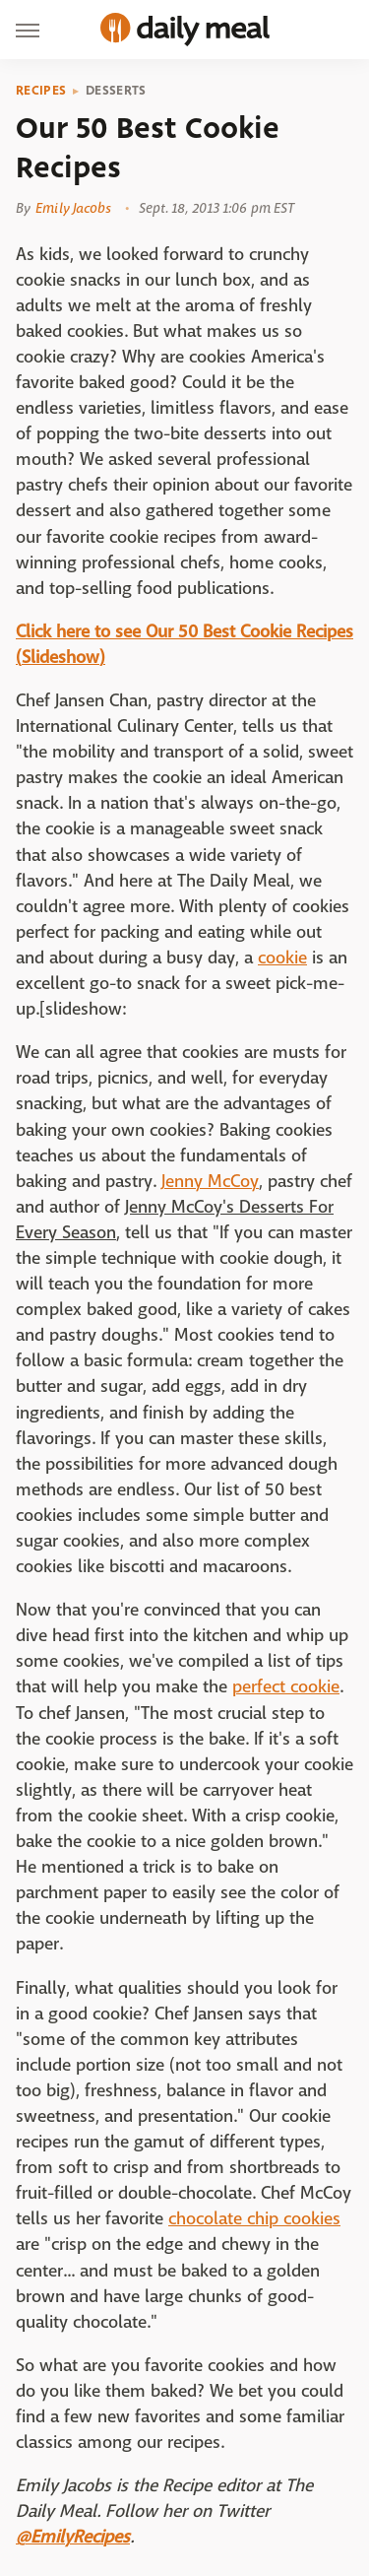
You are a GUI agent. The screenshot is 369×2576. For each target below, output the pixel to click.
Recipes (41, 91)
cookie (282, 958)
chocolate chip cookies (254, 2219)
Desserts (116, 91)
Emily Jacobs (73, 208)
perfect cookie (285, 1687)
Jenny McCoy (210, 1181)
